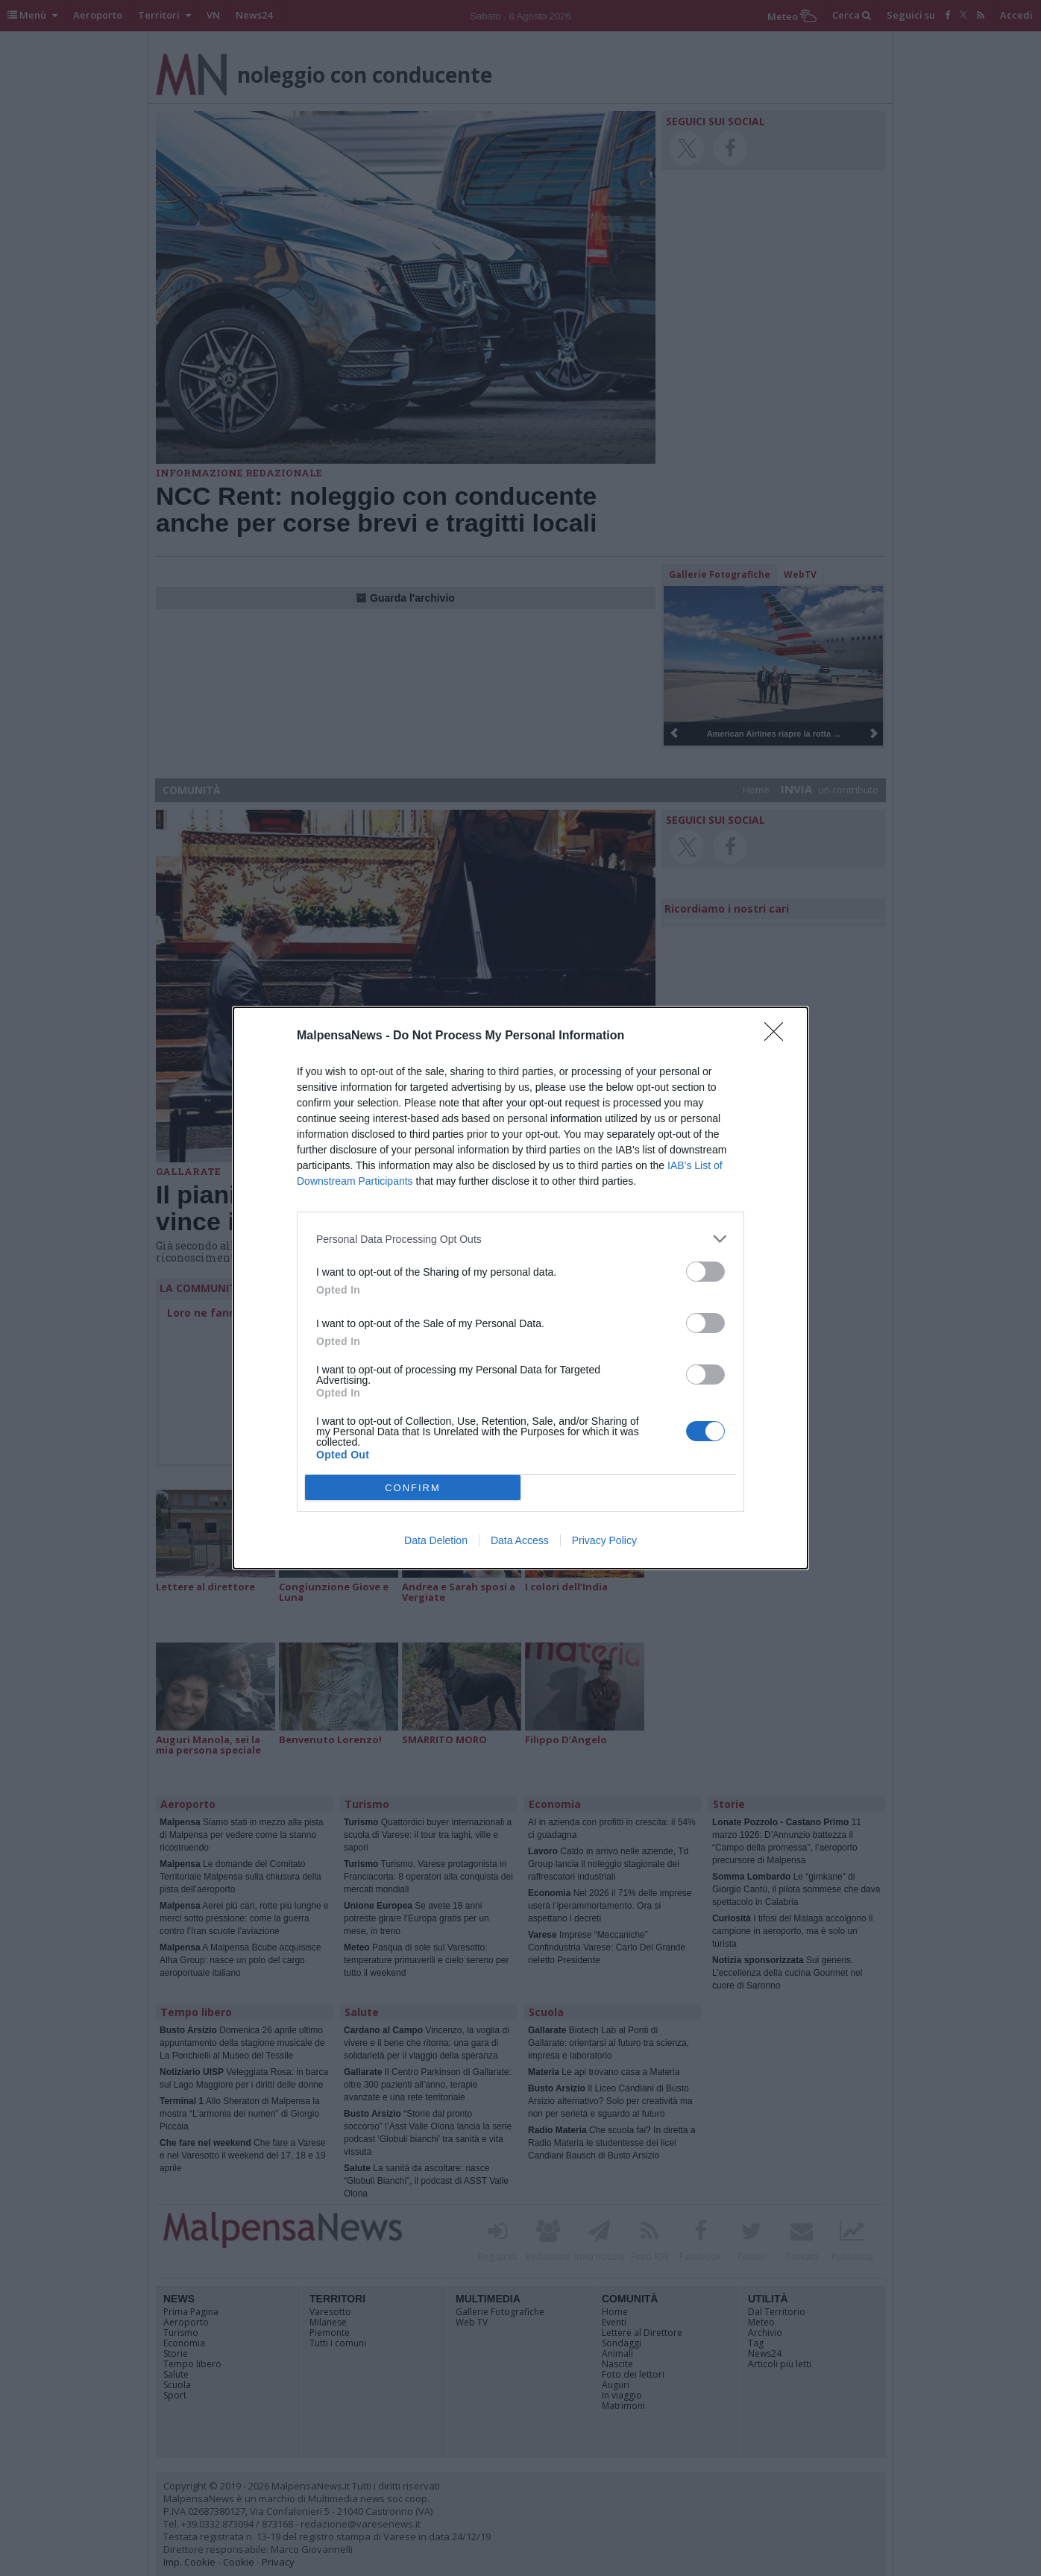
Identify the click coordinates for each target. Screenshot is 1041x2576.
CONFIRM (413, 1487)
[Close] (778, 1036)
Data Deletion (436, 1540)
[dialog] (520, 1288)
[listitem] (520, 1239)
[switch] (705, 1272)
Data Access (520, 1540)
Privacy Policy (604, 1540)
